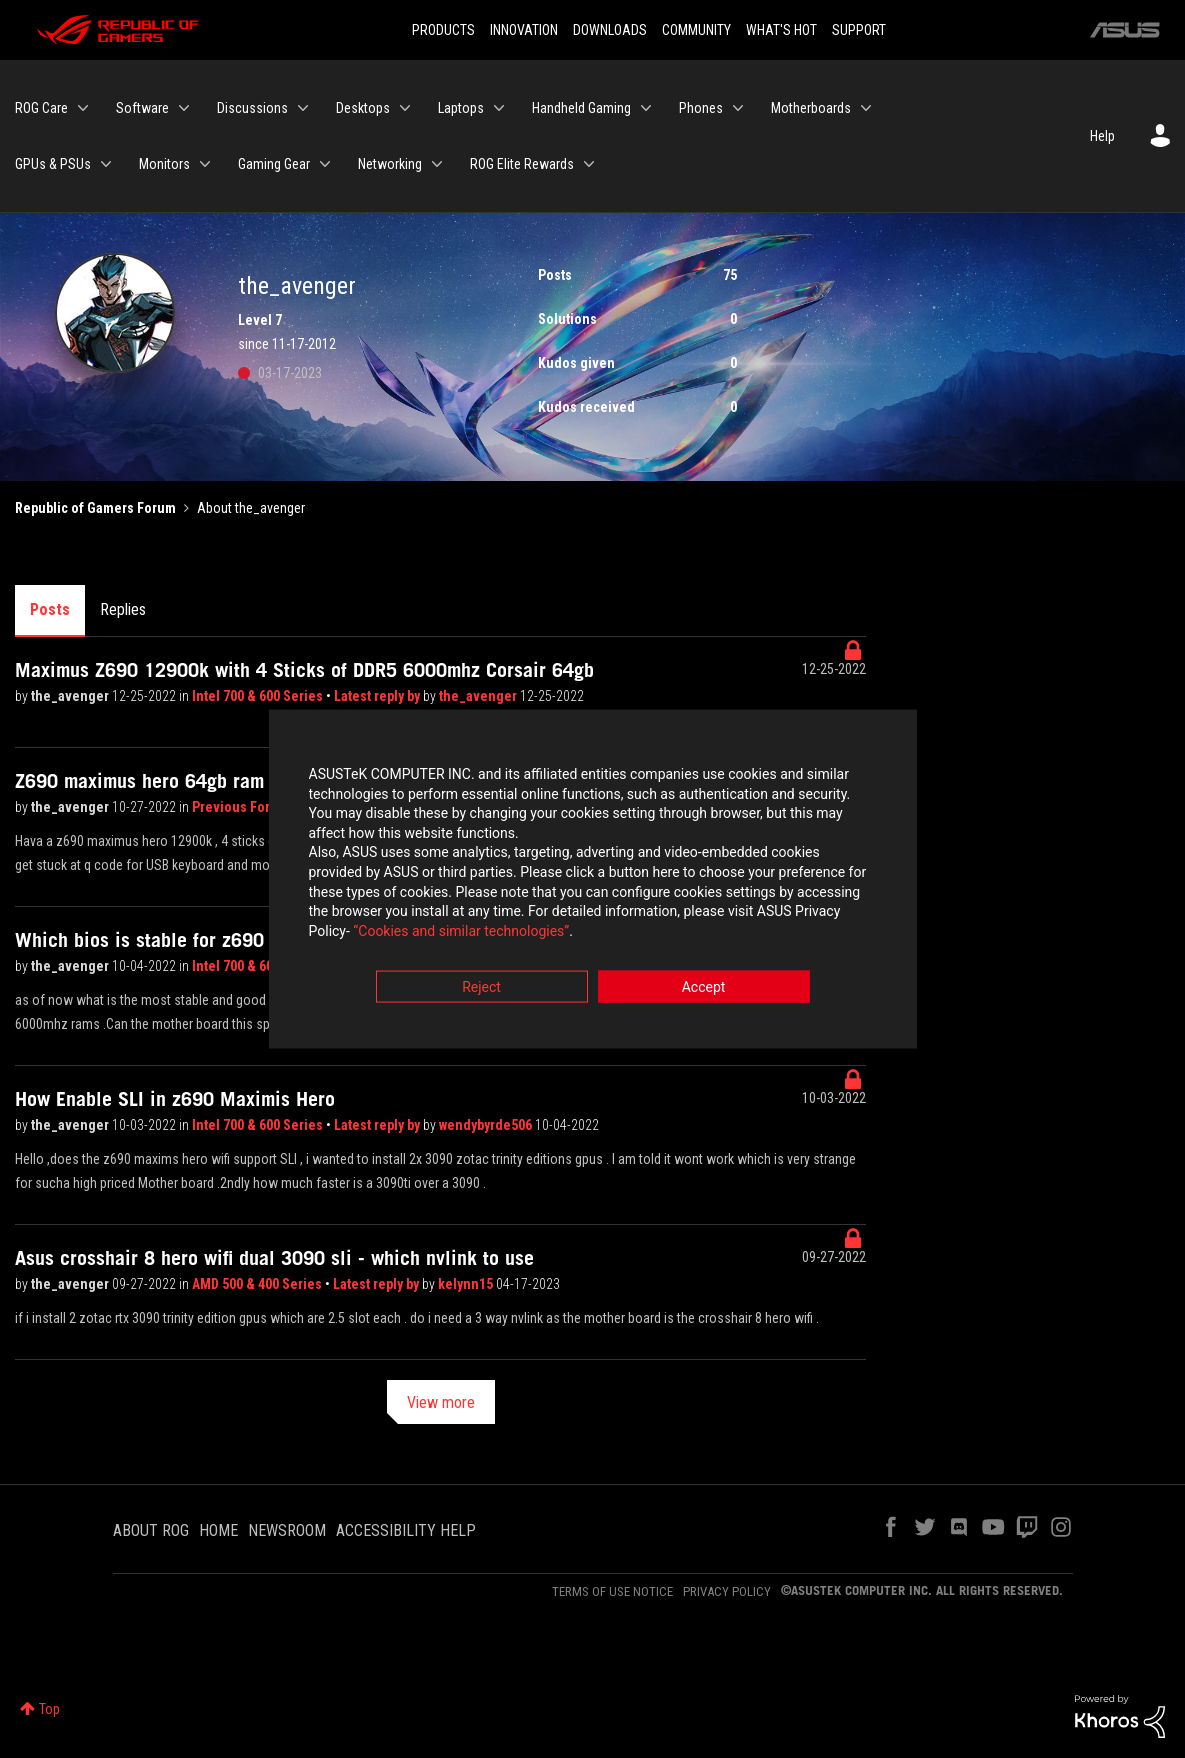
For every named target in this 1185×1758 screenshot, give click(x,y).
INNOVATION (524, 30)
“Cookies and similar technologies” (461, 933)
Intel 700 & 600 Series (259, 696)
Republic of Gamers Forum (95, 508)
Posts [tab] (50, 609)
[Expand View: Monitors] (205, 164)
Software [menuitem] (142, 108)
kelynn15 (467, 1284)
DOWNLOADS (610, 30)
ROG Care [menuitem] (41, 108)
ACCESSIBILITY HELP (406, 1530)
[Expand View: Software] (184, 108)
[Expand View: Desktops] (405, 108)
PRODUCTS (443, 30)
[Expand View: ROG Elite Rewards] (589, 164)
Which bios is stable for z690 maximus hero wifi (217, 940)
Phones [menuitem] (701, 108)
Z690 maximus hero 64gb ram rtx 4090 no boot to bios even (266, 781)
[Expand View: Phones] (738, 108)
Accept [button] (704, 990)
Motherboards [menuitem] (811, 108)
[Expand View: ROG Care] (83, 108)
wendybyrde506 (487, 1125)
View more (441, 1402)
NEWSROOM (287, 1530)
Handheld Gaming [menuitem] (581, 108)
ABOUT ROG (151, 1530)
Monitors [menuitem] (164, 164)
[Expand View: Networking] (437, 164)
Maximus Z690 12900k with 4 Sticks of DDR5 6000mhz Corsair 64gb (304, 670)
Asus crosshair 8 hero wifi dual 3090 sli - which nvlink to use (274, 1258)
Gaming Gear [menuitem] (274, 164)
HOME (218, 1530)
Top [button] (49, 1709)
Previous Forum (242, 807)
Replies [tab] (123, 609)
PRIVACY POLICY (727, 1591)
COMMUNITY (696, 30)
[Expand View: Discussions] (303, 108)
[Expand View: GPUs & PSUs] (106, 164)
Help (1102, 136)
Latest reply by (378, 696)
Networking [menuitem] (390, 164)
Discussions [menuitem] (252, 108)
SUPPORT (859, 30)
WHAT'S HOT (781, 30)
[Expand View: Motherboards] (866, 108)
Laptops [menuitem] (461, 108)
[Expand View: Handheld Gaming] (646, 108)
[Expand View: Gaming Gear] (325, 164)
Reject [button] (481, 990)
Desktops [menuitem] (363, 108)
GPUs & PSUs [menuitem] (53, 164)
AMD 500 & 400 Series (258, 1284)
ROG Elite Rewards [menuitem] (522, 164)
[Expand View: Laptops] (499, 108)
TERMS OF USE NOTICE (612, 1591)
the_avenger (71, 696)
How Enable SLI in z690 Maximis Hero (175, 1099)
